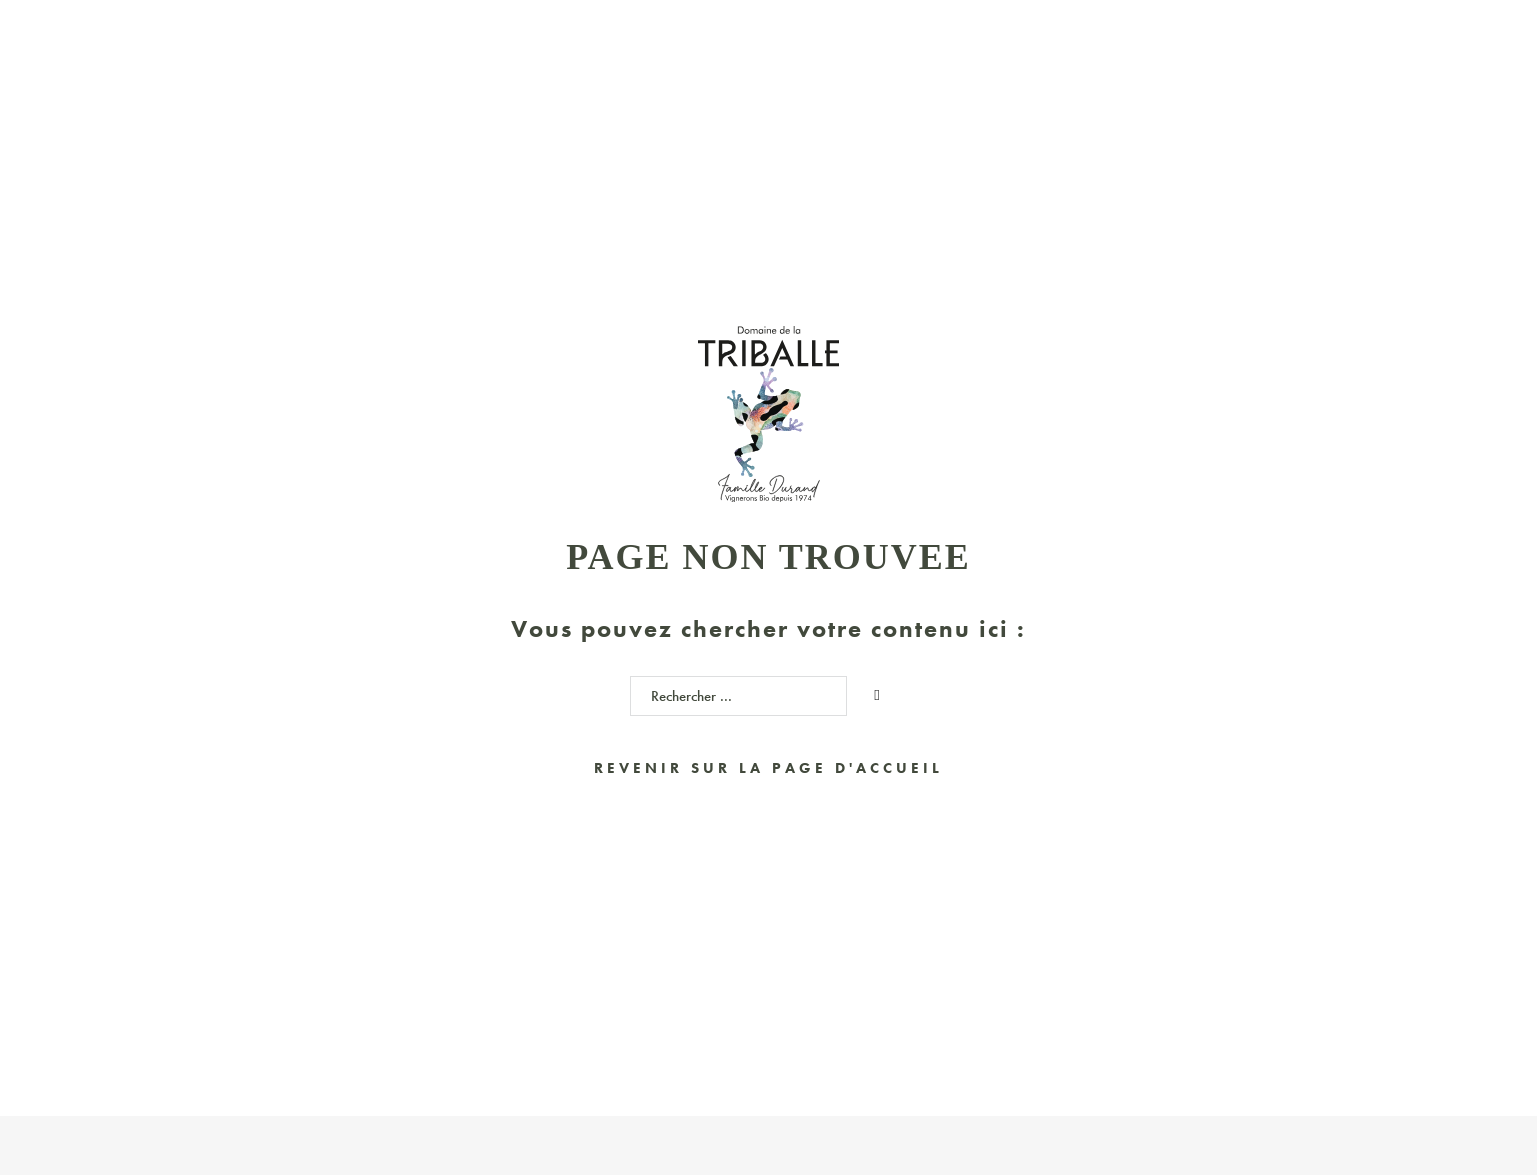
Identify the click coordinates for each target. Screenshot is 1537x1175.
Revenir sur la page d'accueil (768, 768)
